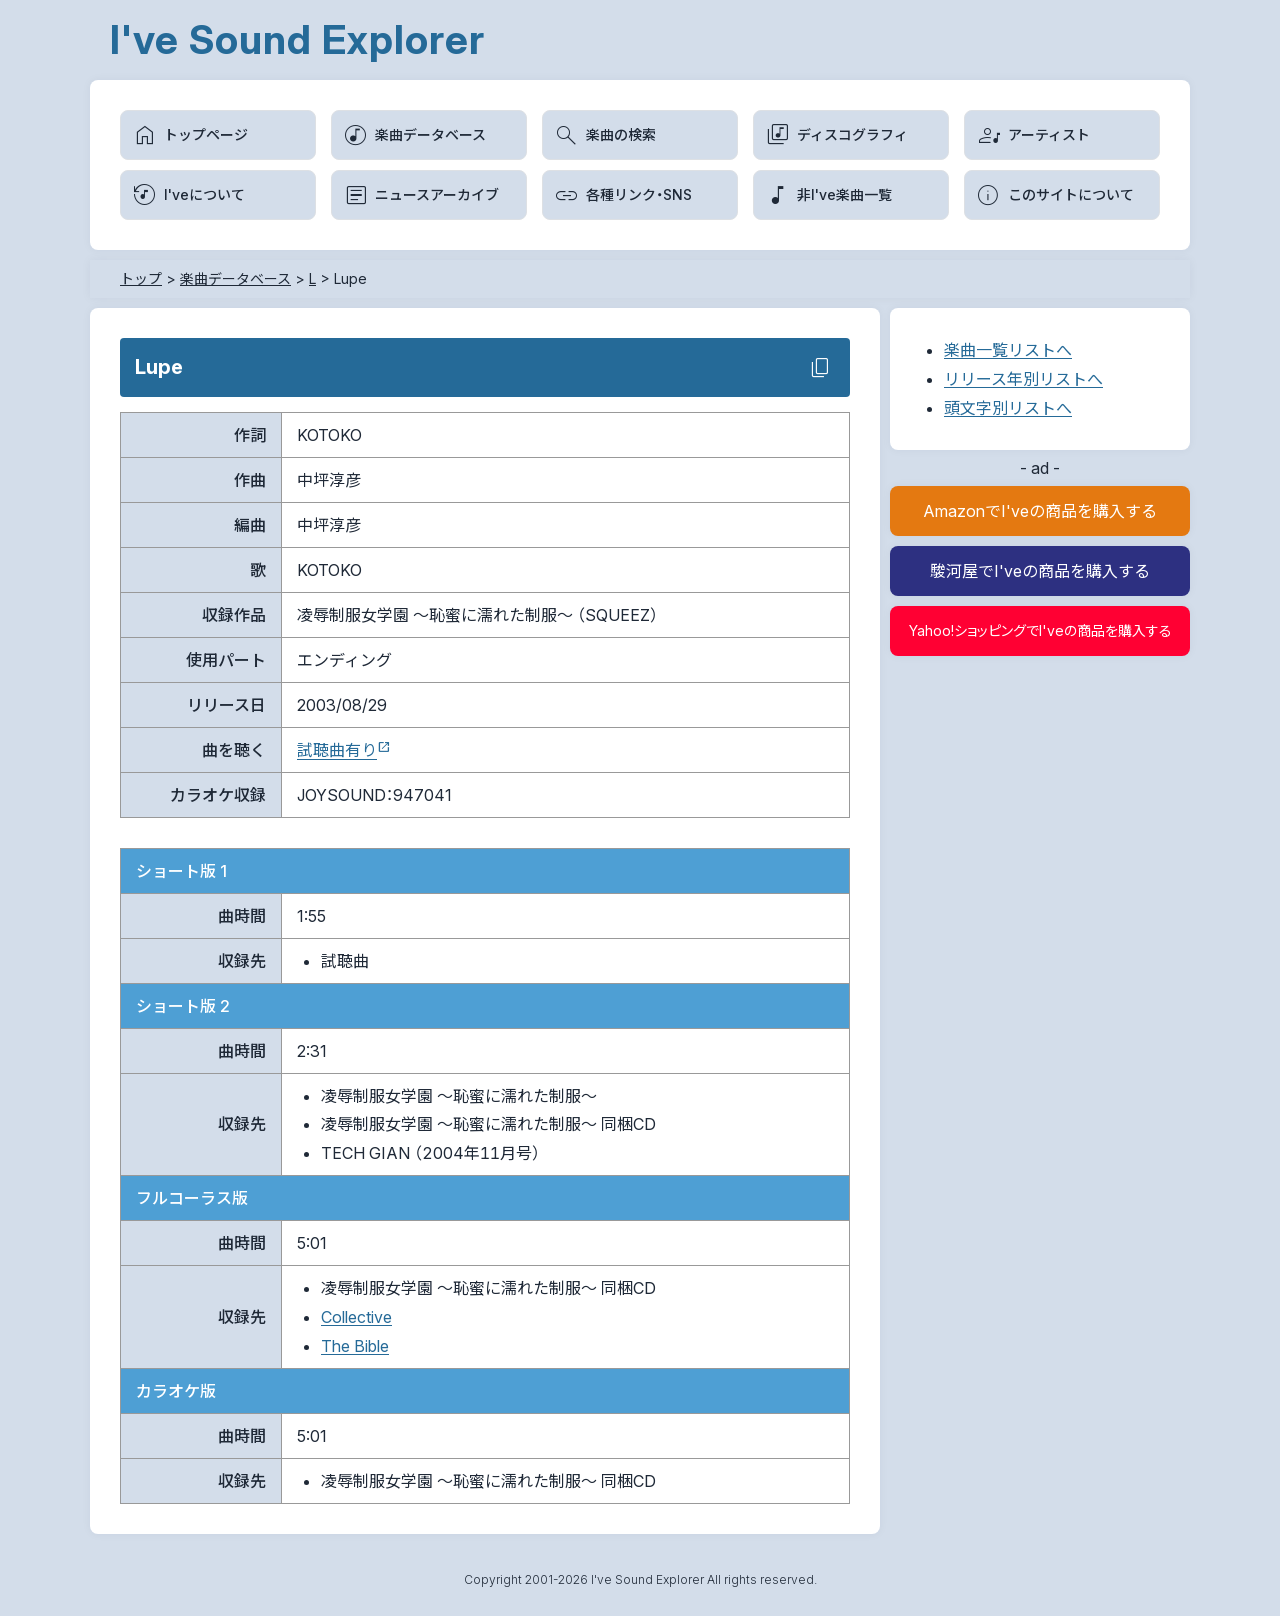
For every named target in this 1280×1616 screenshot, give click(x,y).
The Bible (355, 1346)
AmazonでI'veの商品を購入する (1040, 511)
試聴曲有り (337, 750)
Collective (356, 1317)
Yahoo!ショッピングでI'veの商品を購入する (1040, 630)
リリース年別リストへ (1023, 379)
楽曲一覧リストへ (1008, 350)
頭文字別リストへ (1008, 408)
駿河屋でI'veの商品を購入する (1040, 571)
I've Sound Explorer (297, 39)
